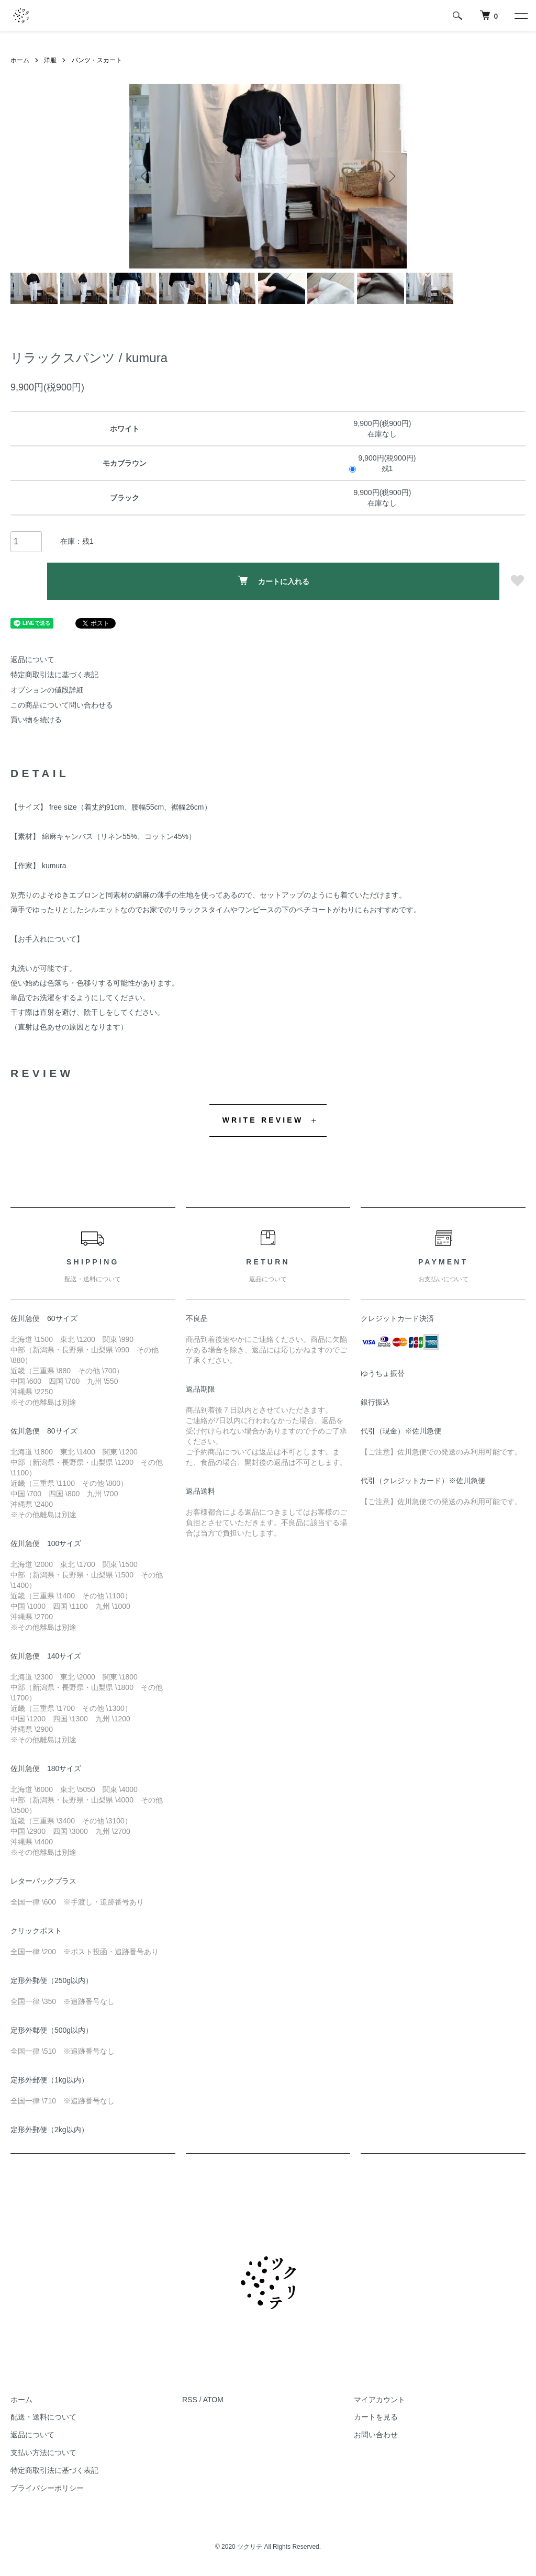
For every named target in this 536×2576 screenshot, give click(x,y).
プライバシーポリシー (47, 2488)
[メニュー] (520, 15)
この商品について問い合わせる (61, 705)
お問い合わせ (376, 2435)
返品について (32, 659)
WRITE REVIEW (263, 1120)
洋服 (50, 60)
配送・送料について (43, 2417)
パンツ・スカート (97, 60)
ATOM (213, 2399)
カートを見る (376, 2417)
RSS (189, 2399)
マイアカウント (379, 2399)
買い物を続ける (36, 719)
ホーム (19, 60)
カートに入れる (273, 581)
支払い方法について (43, 2452)
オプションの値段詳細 (47, 690)
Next (391, 176)
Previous (145, 176)
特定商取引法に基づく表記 (54, 674)
